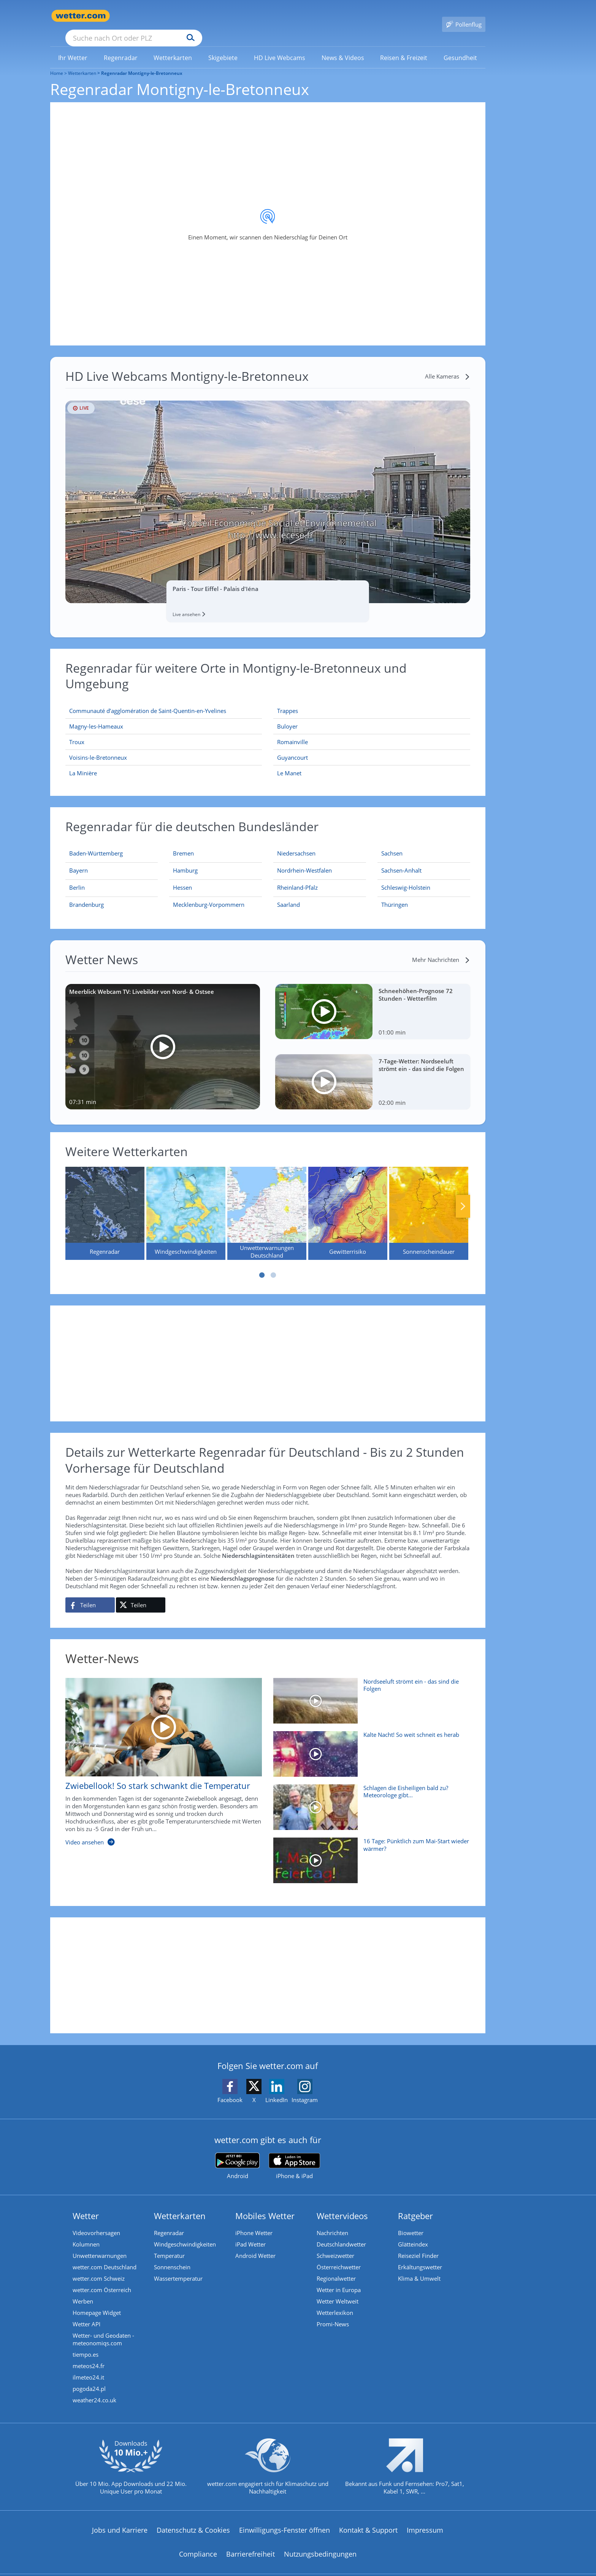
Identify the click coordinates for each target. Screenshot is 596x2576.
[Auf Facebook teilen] (90, 1594)
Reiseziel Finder (418, 2244)
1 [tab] (262, 1264)
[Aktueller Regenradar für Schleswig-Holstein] (405, 878)
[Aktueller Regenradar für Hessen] (182, 878)
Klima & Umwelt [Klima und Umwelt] (419, 2267)
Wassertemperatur (178, 2267)
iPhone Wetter (254, 2222)
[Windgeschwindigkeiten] (185, 1202)
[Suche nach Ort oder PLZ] (191, 16)
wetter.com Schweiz (99, 2267)
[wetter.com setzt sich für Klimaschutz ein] (267, 2462)
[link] (73, 46)
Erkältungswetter (420, 2256)
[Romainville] (371, 731)
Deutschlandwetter (341, 2233)
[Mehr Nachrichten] (441, 948)
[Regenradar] (104, 1202)
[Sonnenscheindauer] (428, 1202)
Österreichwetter (339, 2256)
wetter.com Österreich (102, 2279)
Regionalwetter (336, 2267)
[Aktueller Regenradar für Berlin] (77, 878)
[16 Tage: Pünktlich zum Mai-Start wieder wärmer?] (369, 1853)
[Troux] (163, 731)
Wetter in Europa (339, 2279)
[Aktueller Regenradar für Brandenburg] (86, 895)
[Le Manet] (371, 762)
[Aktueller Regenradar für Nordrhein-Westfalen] (304, 861)
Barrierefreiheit (250, 2542)
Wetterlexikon (335, 2301)
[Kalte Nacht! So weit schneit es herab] (369, 1746)
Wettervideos (342, 2204)
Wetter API (86, 2313)
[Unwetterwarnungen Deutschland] (266, 1202)
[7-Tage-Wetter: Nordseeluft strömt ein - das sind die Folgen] (372, 1070)
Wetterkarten (82, 62)
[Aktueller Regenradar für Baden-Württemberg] (96, 844)
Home (56, 62)
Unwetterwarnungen (100, 2244)
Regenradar (169, 2222)
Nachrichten (332, 2222)
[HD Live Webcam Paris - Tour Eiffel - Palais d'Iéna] (267, 491)
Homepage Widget (97, 2301)
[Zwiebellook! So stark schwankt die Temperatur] (158, 1754)
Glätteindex (413, 2233)
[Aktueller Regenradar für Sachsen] (392, 844)
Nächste (463, 1195)
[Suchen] (249, 16)
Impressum (425, 2519)
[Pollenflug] (463, 16)
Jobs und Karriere (119, 2519)
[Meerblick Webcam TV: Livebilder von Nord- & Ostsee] (162, 1035)
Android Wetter (255, 2244)
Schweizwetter (335, 2244)
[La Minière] (163, 762)
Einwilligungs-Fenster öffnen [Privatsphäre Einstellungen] (284, 2519)
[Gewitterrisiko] (347, 1202)
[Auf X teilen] (140, 1594)
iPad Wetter (250, 2233)
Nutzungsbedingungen (320, 2542)
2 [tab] (273, 1264)
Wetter (86, 2204)
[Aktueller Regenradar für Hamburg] (185, 861)
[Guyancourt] (371, 746)
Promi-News (333, 2313)
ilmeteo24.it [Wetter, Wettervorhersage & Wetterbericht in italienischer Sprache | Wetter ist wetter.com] (88, 2366)
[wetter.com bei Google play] (237, 2155)
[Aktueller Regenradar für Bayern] (78, 861)
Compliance (198, 2542)
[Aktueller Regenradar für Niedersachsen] (296, 844)
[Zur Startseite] (80, 15)
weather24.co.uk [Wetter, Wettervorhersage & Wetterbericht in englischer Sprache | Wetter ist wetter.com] (94, 2389)
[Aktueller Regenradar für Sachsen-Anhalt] (401, 861)
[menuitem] (73, 46)
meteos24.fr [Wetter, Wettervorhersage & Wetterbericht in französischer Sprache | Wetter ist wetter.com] (89, 2355)
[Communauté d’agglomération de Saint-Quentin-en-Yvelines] (163, 700)
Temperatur (169, 2244)
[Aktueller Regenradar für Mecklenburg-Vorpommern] (208, 895)
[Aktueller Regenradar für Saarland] (288, 895)
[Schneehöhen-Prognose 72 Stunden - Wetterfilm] (372, 1000)
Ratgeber (415, 2204)
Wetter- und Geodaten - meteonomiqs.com (103, 2328)
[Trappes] (371, 700)
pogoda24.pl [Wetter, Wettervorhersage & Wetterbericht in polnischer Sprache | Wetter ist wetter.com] (89, 2377)
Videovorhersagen (96, 2222)
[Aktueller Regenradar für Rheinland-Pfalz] (297, 878)
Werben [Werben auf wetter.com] (83, 2290)
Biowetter (410, 2222)
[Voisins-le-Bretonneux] (163, 746)
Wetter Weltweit (337, 2290)
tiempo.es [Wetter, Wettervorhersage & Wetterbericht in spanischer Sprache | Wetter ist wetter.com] (85, 2343)
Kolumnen (86, 2233)
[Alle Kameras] (447, 365)
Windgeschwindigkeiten (185, 2233)
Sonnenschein (172, 2256)
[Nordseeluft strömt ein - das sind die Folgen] (369, 1693)
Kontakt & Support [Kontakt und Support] (368, 2519)
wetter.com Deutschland (104, 2256)
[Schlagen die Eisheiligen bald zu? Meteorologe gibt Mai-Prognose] (369, 1800)
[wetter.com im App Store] (294, 2155)
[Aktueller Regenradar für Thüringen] (394, 895)
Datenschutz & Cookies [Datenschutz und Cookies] (193, 2519)
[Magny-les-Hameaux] (163, 715)
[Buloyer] (371, 715)
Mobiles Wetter (265, 2204)
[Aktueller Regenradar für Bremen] (183, 844)
